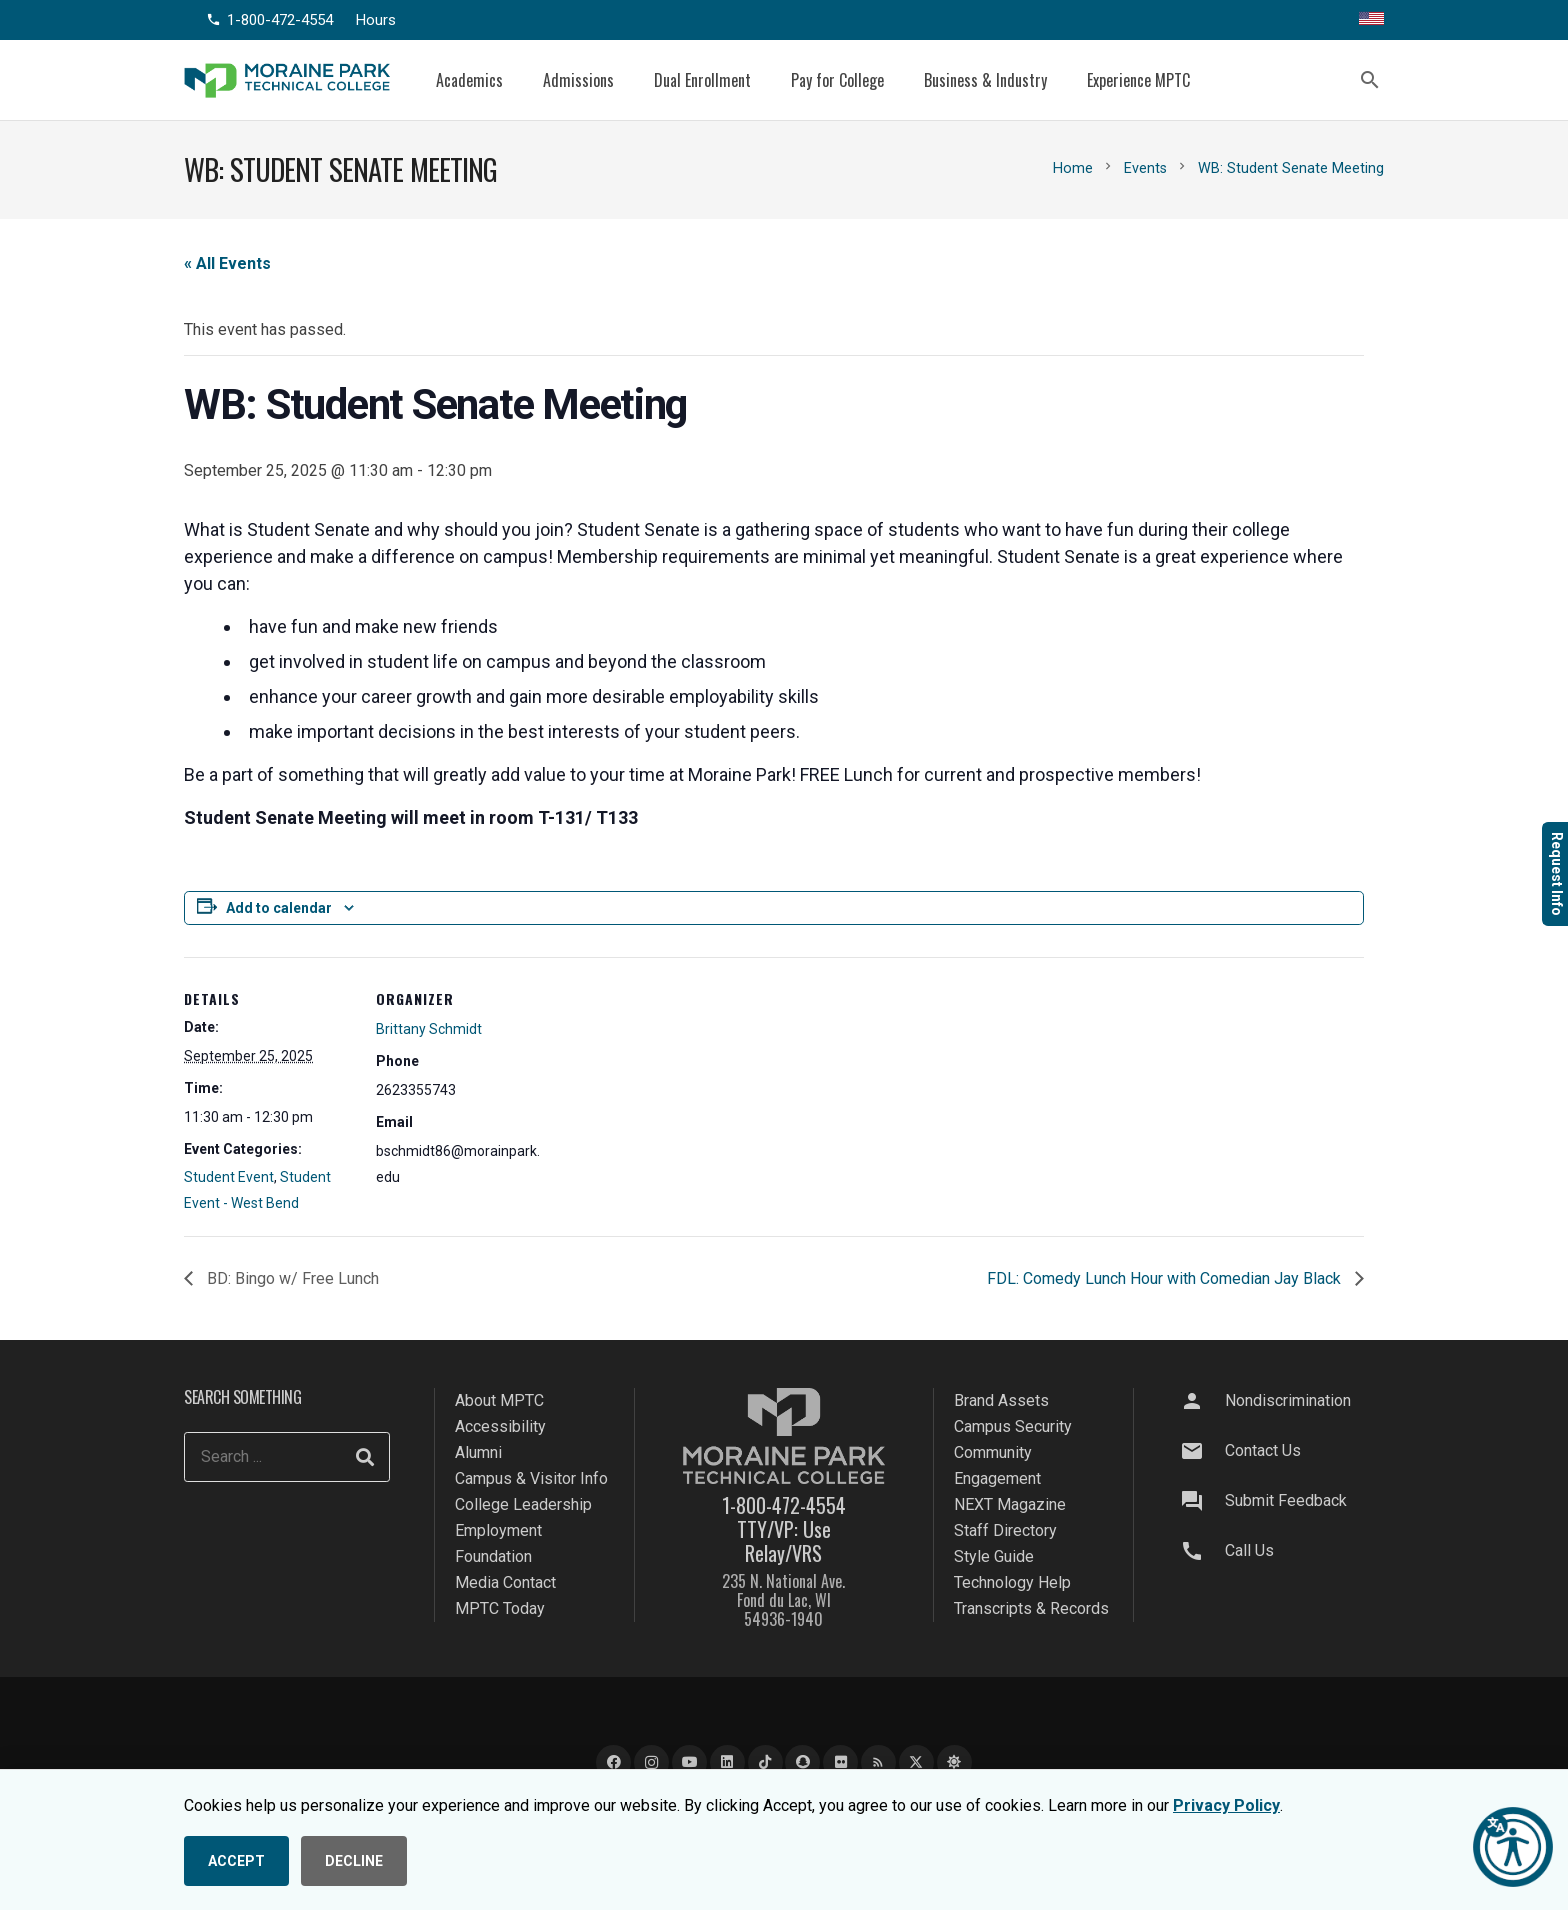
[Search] (365, 1457)
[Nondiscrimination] (1201, 1401)
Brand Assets (1001, 1400)
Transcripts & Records (1031, 1608)
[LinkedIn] (727, 1762)
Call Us (1249, 1550)
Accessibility (500, 1426)
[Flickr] (840, 1762)
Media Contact (505, 1582)
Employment (498, 1530)
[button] (1369, 80)
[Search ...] (287, 1457)
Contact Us (1263, 1450)
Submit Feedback (1286, 1500)
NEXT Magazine (1010, 1504)
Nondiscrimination (1288, 1400)
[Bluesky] (954, 1762)
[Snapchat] (802, 1762)
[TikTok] (765, 1762)
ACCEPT (236, 1861)
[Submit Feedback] (1201, 1501)
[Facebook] (613, 1762)
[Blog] (878, 1762)
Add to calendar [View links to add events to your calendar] (279, 908)
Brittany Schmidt (429, 1029)
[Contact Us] (1201, 1451)
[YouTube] (689, 1762)
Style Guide (994, 1556)
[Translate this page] (1371, 20)
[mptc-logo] (287, 80)
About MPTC (499, 1400)
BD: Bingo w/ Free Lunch (291, 1278)
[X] (916, 1762)
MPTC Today (500, 1608)
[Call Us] (1201, 1551)
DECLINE (354, 1861)
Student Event (229, 1177)
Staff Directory (1005, 1530)
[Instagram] (651, 1762)
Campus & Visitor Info (531, 1478)
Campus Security (1013, 1426)
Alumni (478, 1452)
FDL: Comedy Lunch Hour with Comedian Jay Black (1166, 1278)
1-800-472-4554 (784, 1505)
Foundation (493, 1556)
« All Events (227, 263)
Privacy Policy (1226, 1805)
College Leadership (523, 1504)
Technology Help (1012, 1582)
